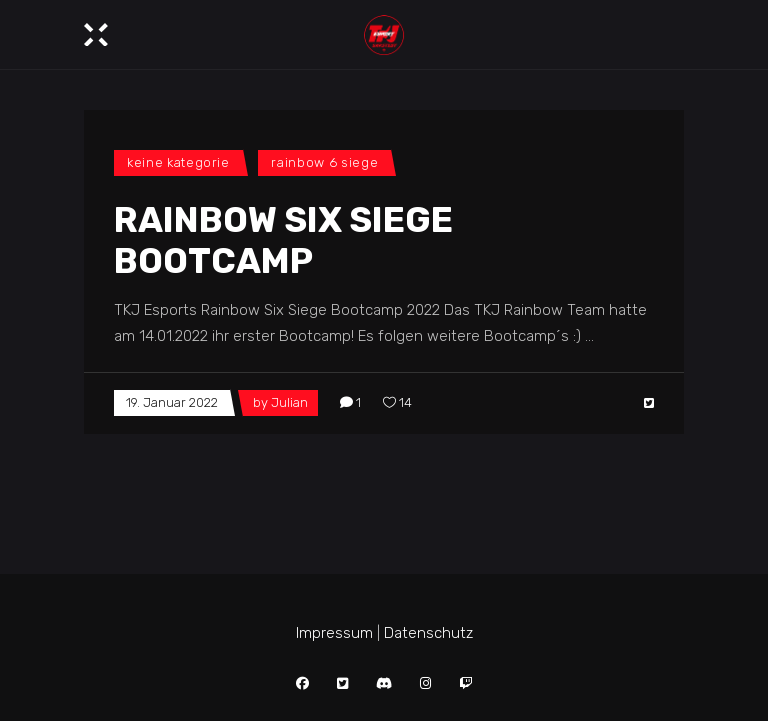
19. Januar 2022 (172, 402)
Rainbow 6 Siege (324, 162)
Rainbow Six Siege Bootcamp (283, 240)
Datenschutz (428, 633)
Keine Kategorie (178, 162)
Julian (289, 402)
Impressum (334, 633)
